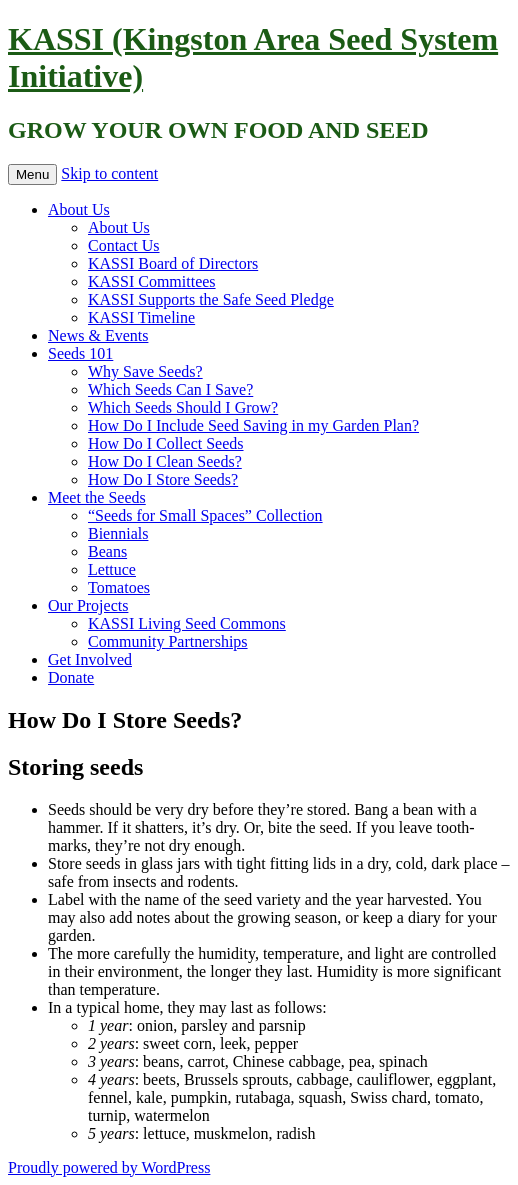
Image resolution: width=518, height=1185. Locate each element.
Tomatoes (119, 587)
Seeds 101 (80, 353)
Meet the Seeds (97, 497)
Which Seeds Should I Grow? (183, 407)
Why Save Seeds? (145, 371)
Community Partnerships (168, 641)
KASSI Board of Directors (173, 263)
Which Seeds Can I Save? (170, 389)
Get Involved (90, 659)
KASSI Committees (152, 281)
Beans (107, 551)
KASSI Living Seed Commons (187, 623)
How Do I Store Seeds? (163, 479)
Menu (32, 174)
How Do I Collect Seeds (166, 443)
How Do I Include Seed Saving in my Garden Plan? (253, 425)
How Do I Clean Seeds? (165, 461)
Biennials (118, 533)
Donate (71, 677)
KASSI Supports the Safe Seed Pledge (211, 299)
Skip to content (109, 173)
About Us (79, 209)
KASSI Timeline (141, 317)
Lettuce (112, 569)
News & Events (98, 335)
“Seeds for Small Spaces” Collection (205, 515)
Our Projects (88, 605)
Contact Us (124, 245)
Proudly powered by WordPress (109, 1167)
